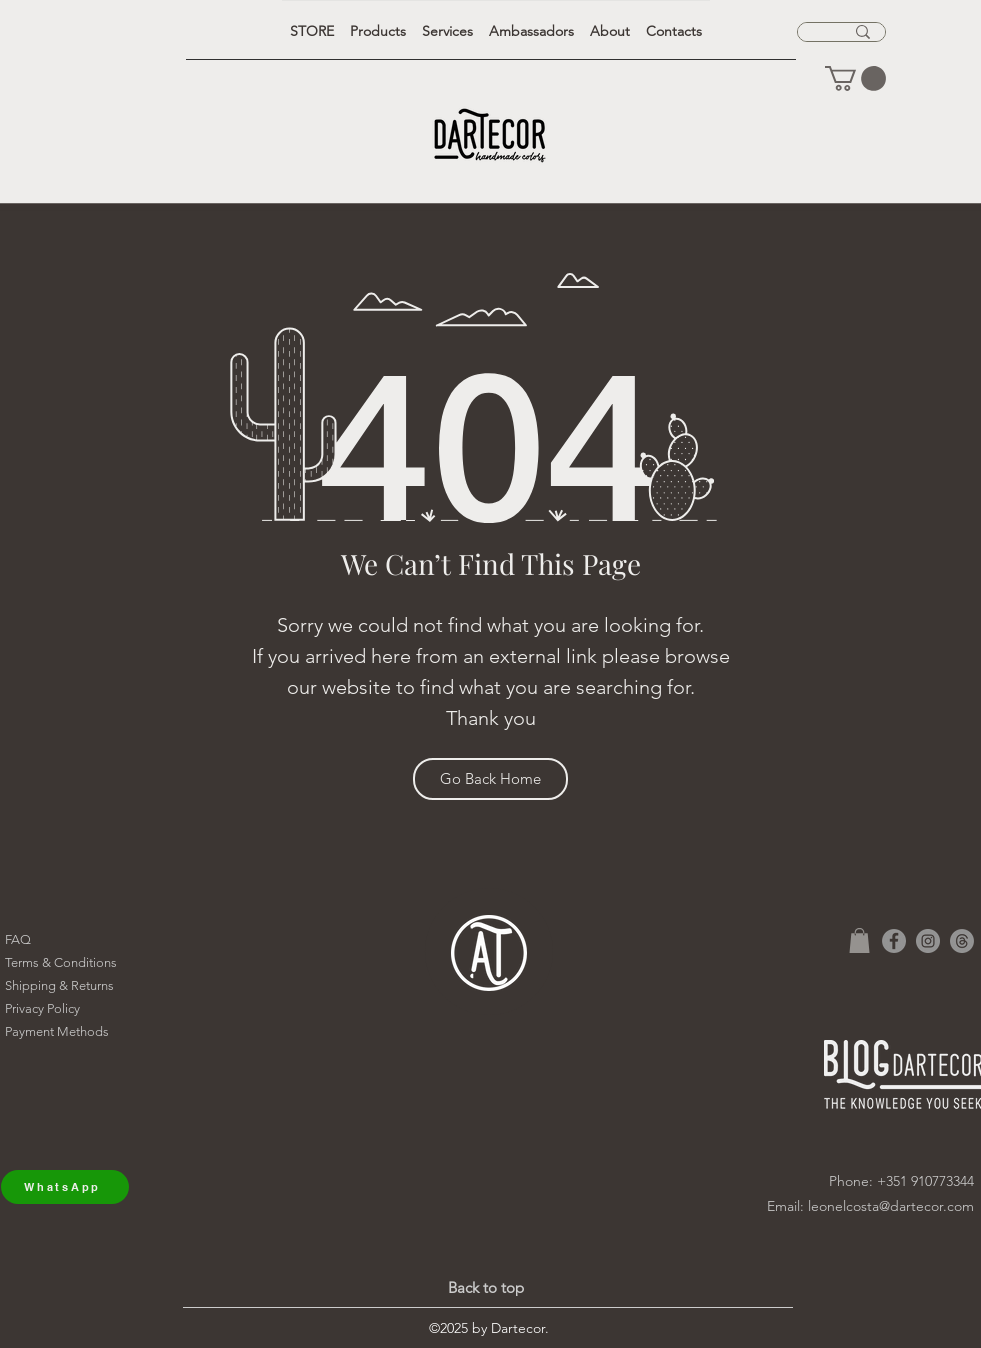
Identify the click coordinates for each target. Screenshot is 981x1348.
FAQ (18, 939)
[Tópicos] (962, 941)
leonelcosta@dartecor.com (891, 1206)
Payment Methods (57, 1031)
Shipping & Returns (59, 985)
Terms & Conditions (61, 962)
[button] (855, 78)
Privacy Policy (42, 1008)
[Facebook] (894, 941)
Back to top (486, 1287)
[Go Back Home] (490, 779)
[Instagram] (928, 941)
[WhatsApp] (65, 1187)
